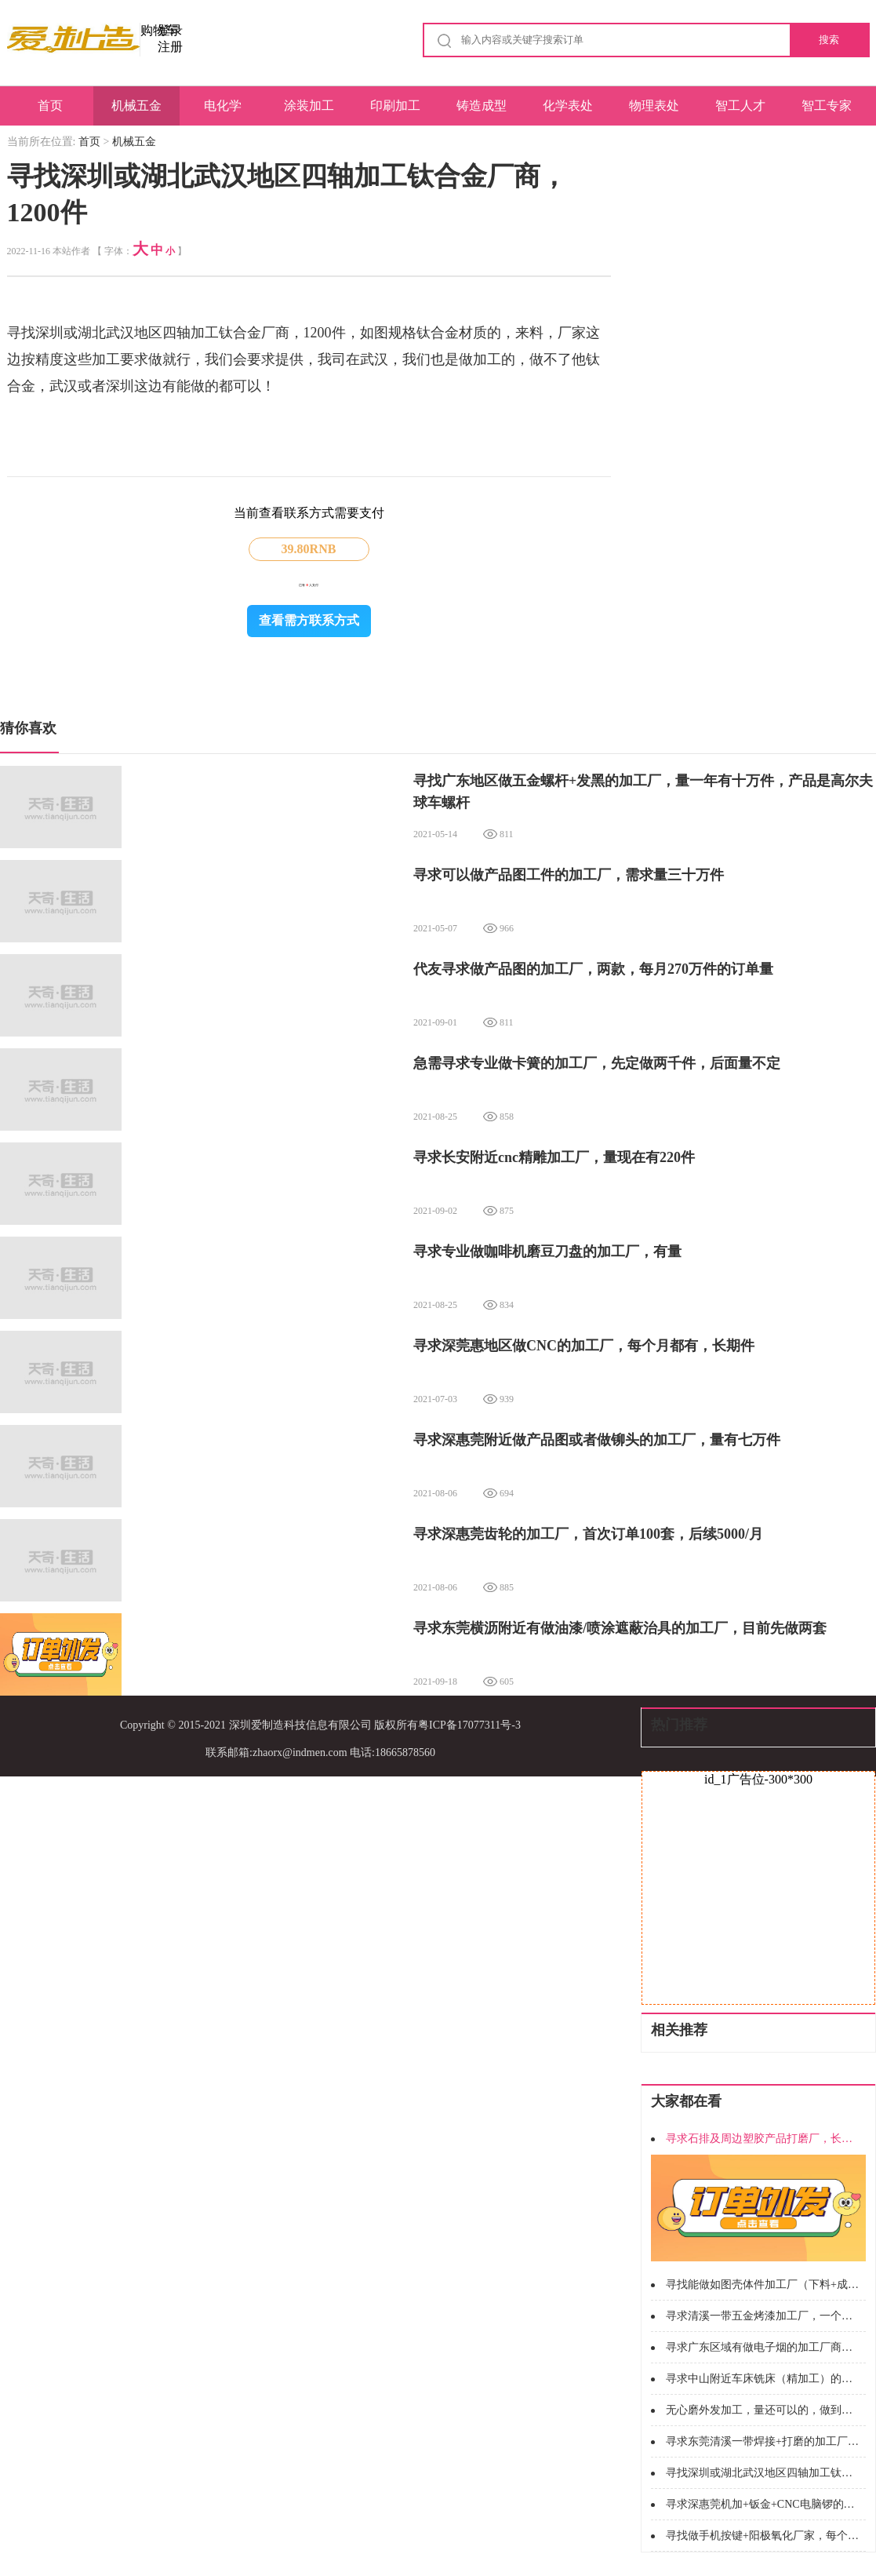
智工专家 (826, 105)
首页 (50, 105)
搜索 (829, 40)
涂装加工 (309, 105)
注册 (170, 46)
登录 (170, 30)
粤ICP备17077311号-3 (469, 1725)
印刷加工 (395, 105)
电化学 (223, 105)
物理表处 (654, 105)
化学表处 (568, 105)
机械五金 (136, 105)
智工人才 (740, 105)
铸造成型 (481, 105)
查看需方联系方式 (309, 620)
